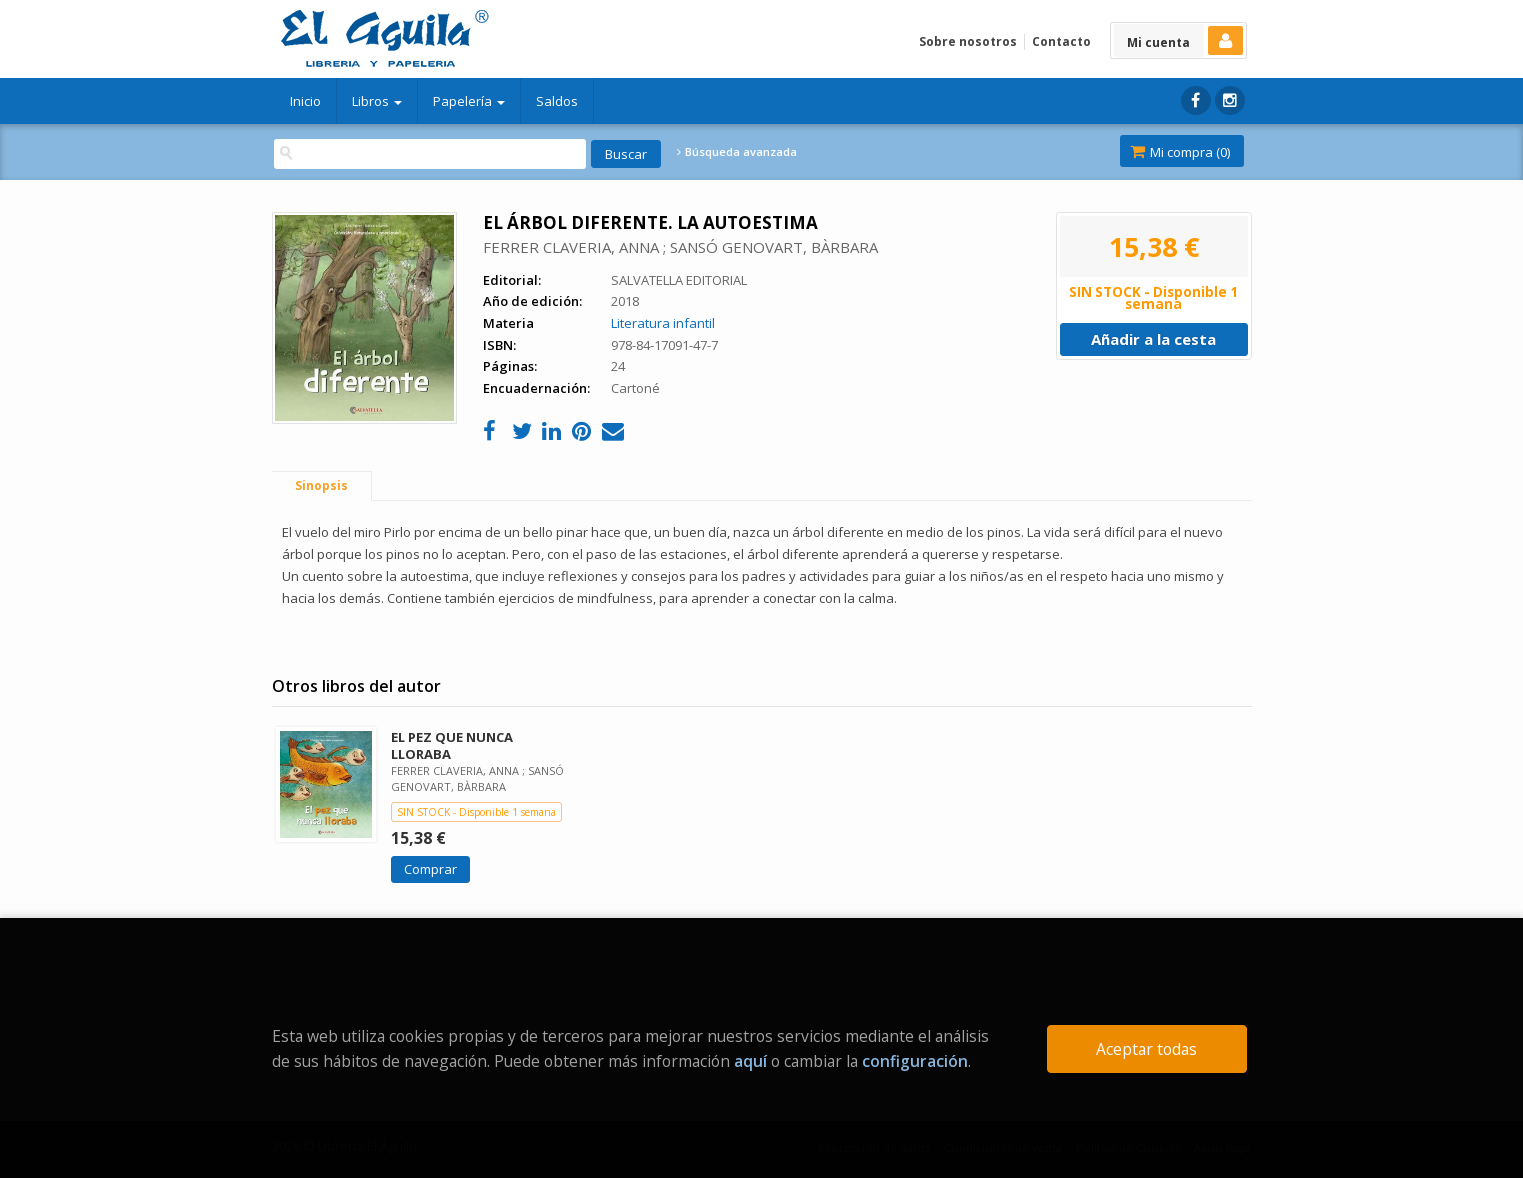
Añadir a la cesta (1153, 339)
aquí (750, 1061)
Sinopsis (321, 485)
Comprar (430, 869)
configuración (915, 1061)
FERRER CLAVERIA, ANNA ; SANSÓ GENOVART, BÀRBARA (680, 247)
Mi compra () (1180, 152)
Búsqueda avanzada (737, 152)
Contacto (1061, 41)
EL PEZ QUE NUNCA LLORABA (452, 745)
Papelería (469, 101)
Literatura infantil (663, 323)
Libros (377, 101)
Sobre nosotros (968, 41)
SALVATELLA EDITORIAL (679, 280)
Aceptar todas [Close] (1146, 1049)
